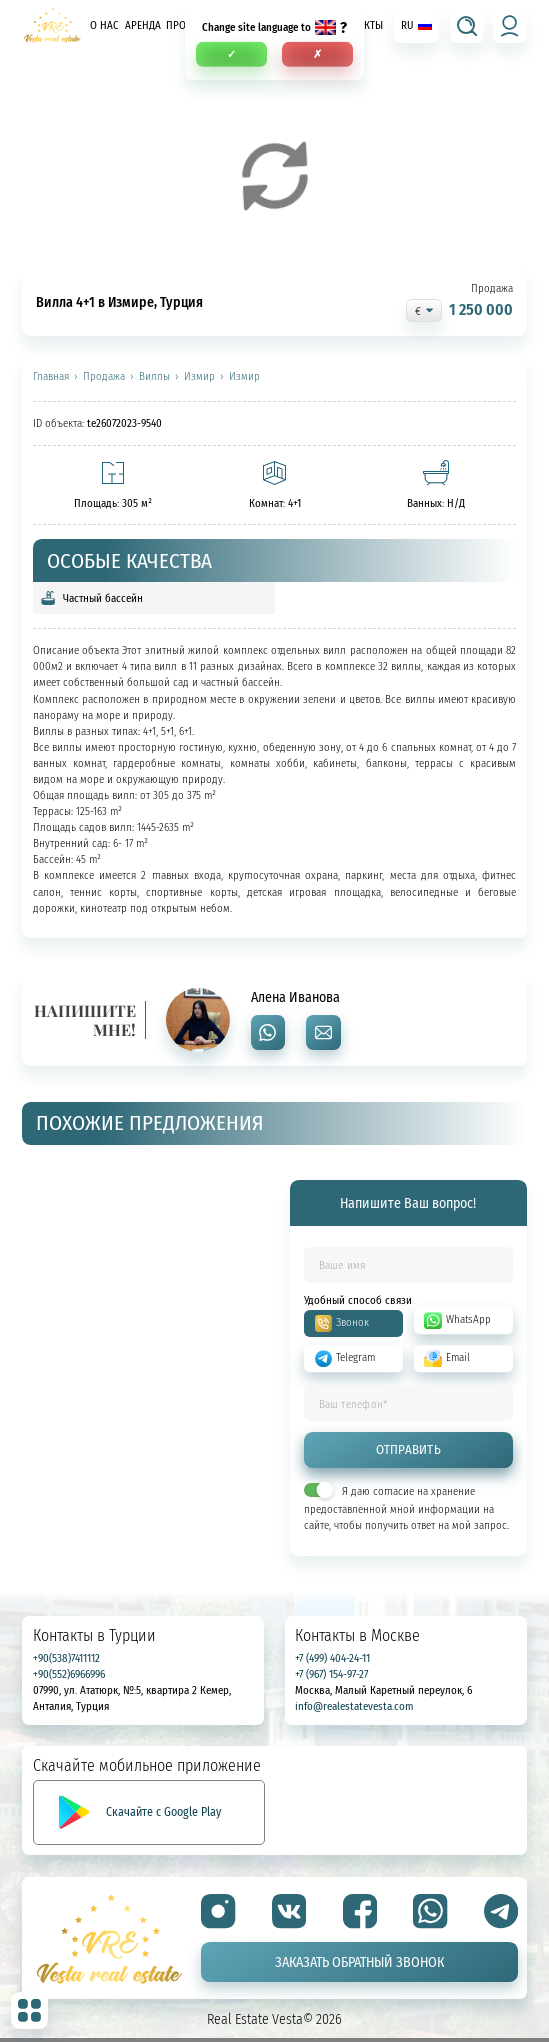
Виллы (154, 377)
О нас (104, 25)
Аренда (143, 25)
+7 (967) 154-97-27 (331, 1673)
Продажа (104, 377)
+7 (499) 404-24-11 (332, 1657)
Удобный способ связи (358, 1300)
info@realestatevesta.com (354, 1705)
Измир (199, 377)
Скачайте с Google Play (163, 1811)
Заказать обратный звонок (359, 1961)
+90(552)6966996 (69, 1673)
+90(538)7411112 (66, 1657)
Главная (51, 377)
